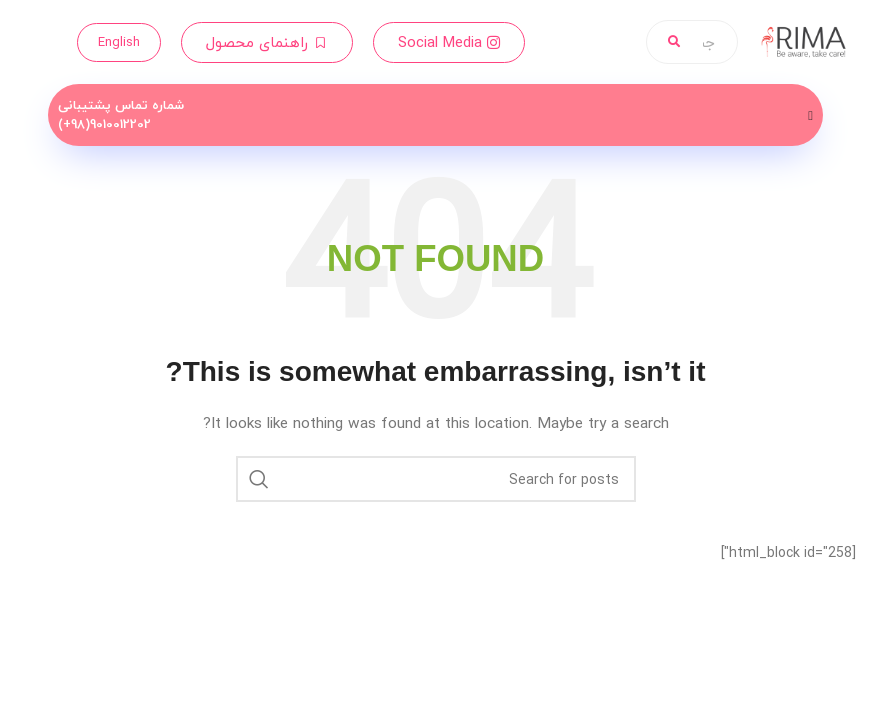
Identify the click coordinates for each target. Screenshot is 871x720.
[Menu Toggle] (810, 115)
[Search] (436, 479)
